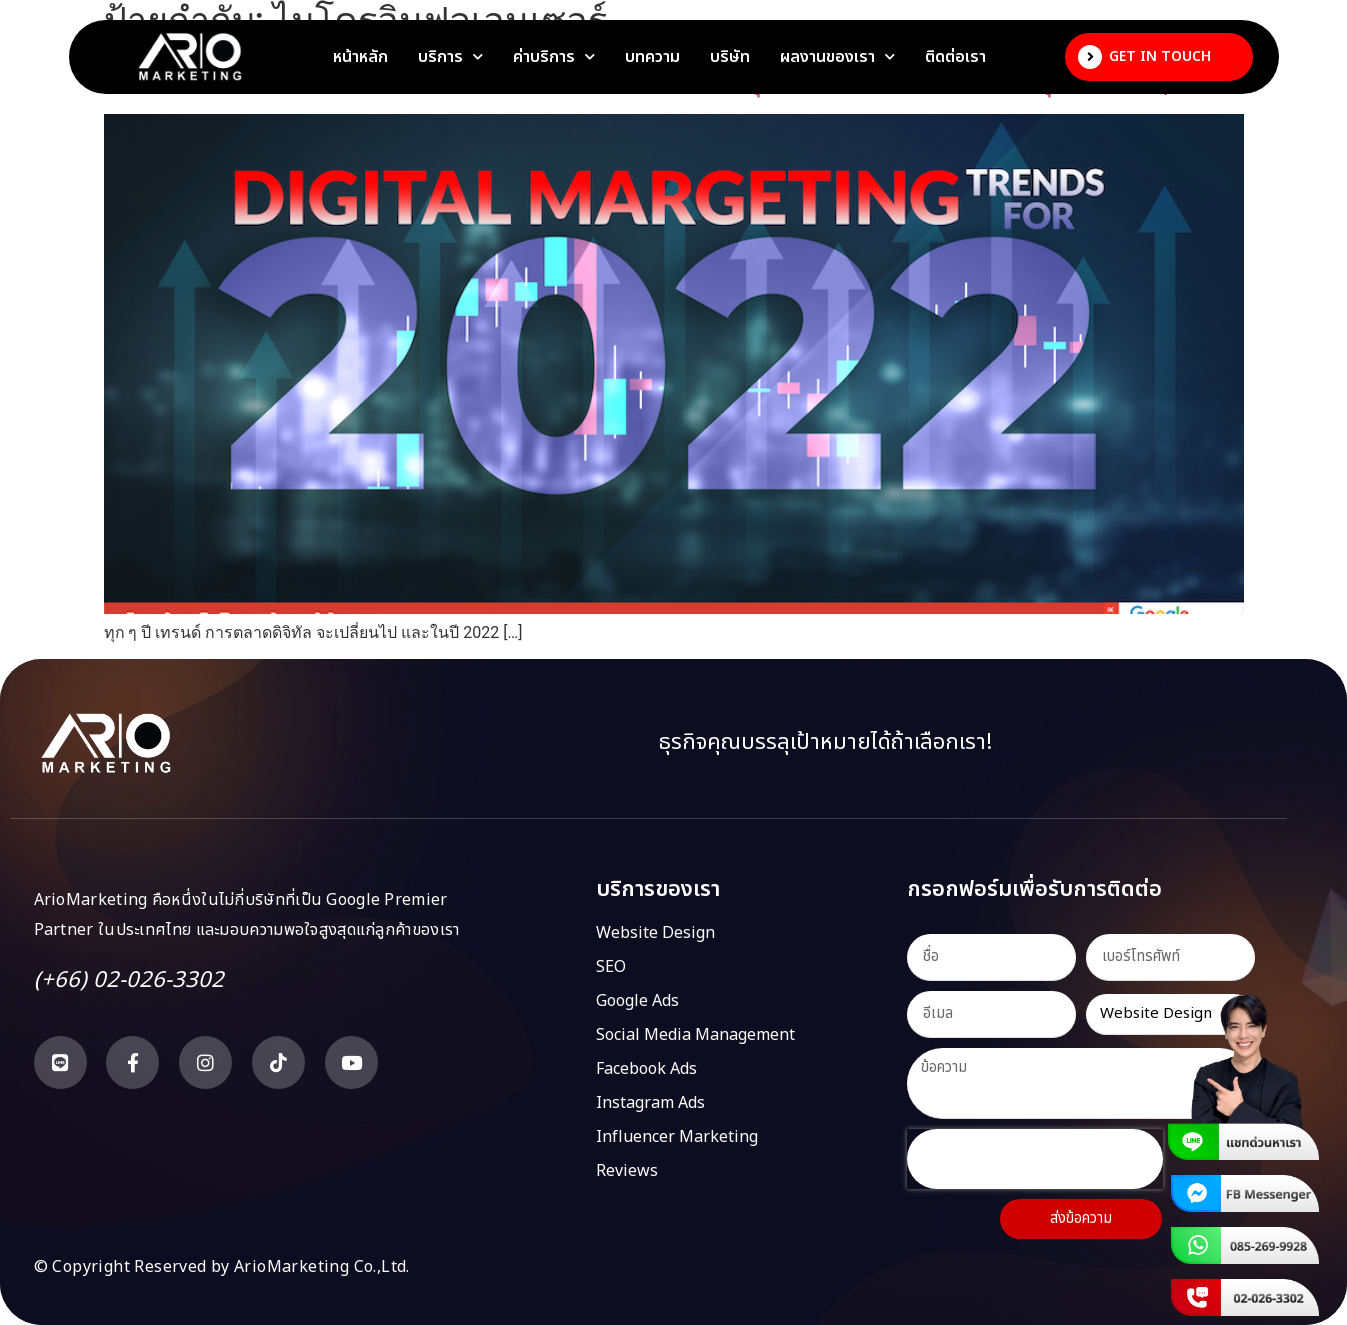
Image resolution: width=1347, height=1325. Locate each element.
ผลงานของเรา (837, 57)
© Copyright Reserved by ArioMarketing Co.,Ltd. (222, 1267)
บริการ (450, 57)
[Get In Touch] (1090, 57)
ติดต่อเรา (955, 57)
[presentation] (1035, 1159)
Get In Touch (1160, 56)
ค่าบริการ (554, 57)
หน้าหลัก (360, 57)
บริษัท (730, 57)
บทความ (652, 57)
